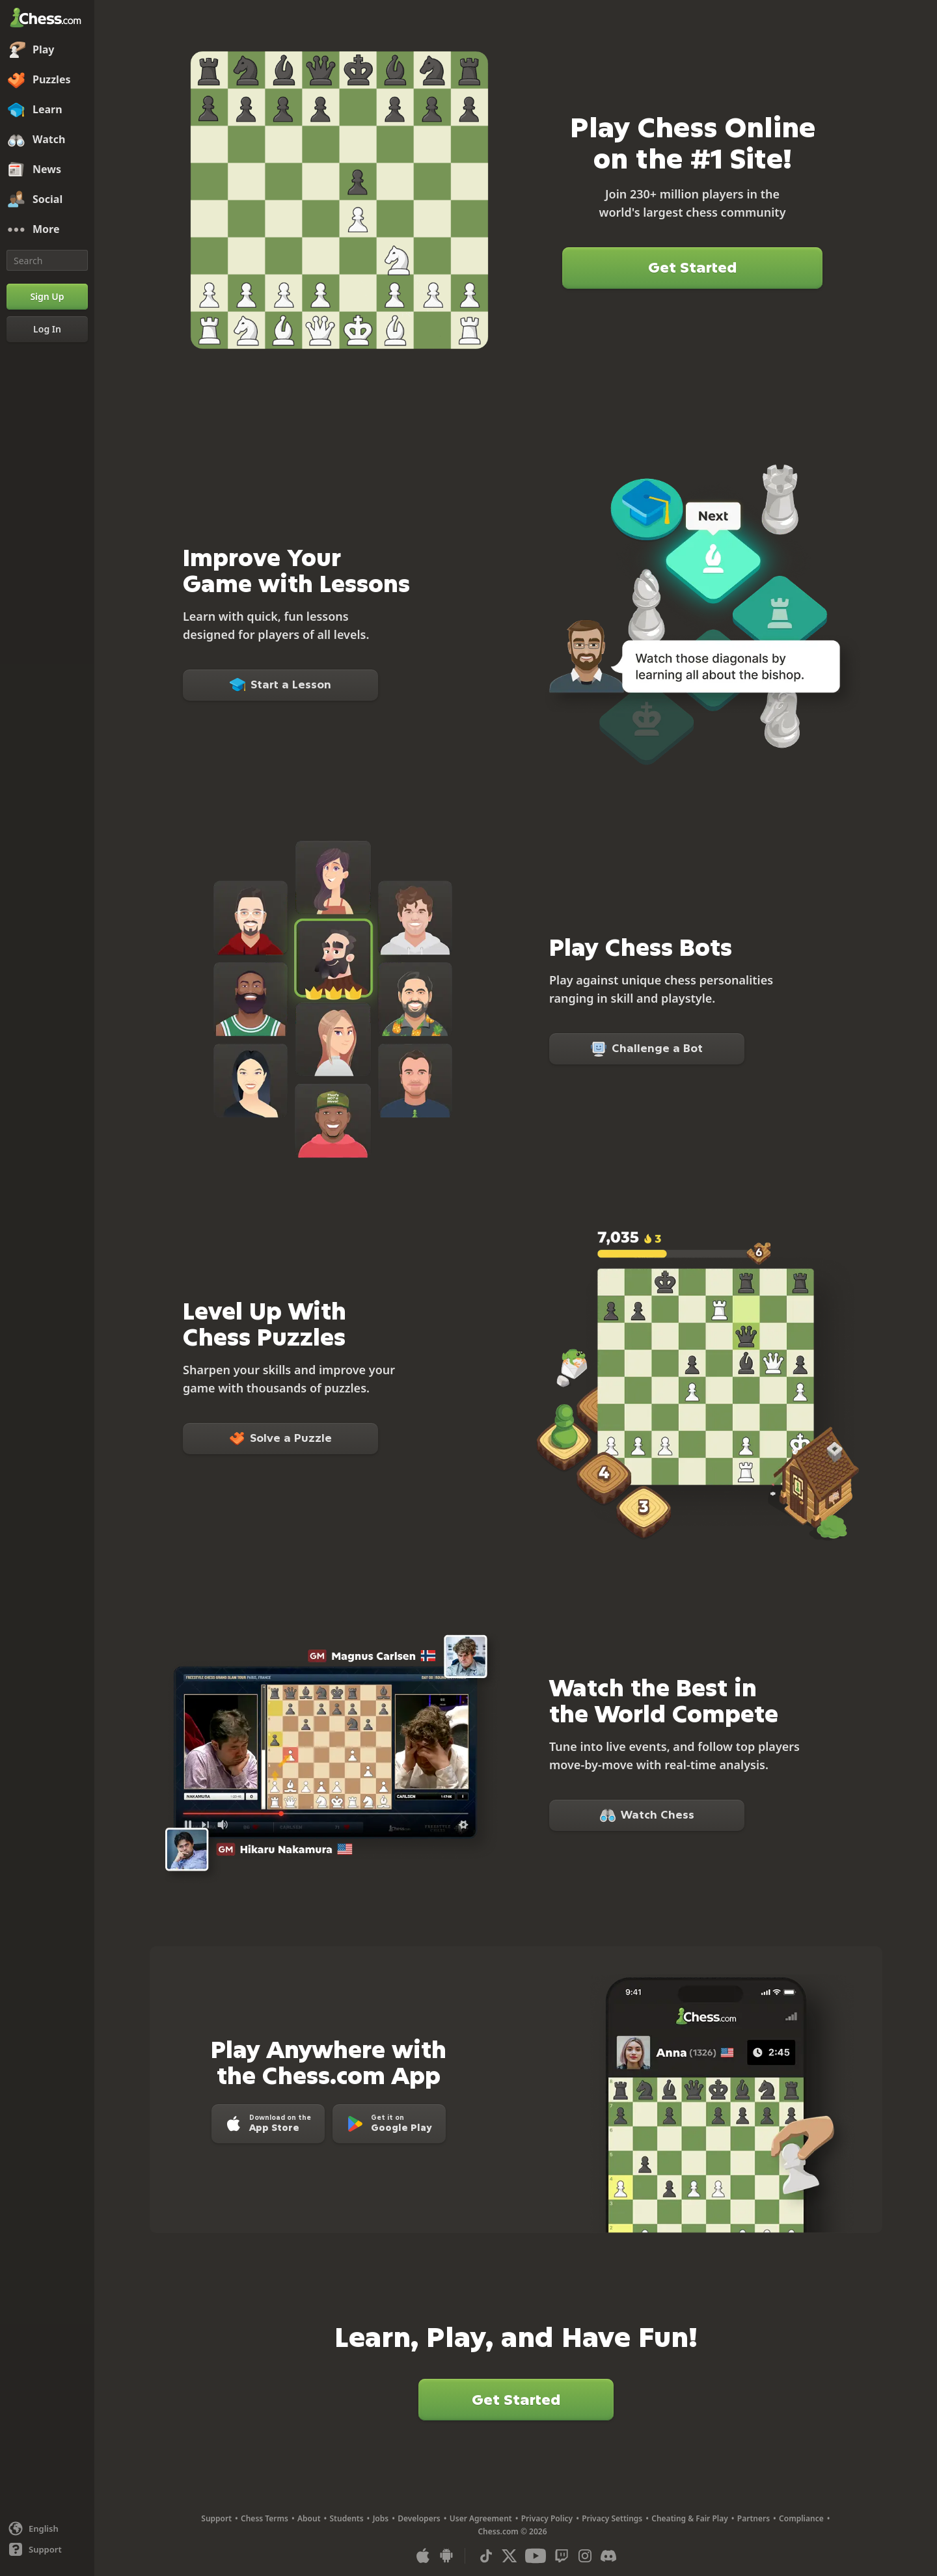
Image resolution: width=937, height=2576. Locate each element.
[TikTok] (486, 2556)
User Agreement (481, 2518)
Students (347, 2518)
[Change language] (47, 2528)
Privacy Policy (547, 2518)
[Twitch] (561, 2556)
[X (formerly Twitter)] (509, 2556)
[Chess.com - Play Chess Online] (47, 19)
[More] (47, 230)
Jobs (381, 2518)
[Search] (47, 260)
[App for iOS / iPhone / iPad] (423, 2556)
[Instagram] (585, 2556)
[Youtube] (535, 2555)
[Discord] (608, 2556)
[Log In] (47, 329)
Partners (753, 2518)
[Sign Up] (47, 297)
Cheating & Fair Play (689, 2518)
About (309, 2518)
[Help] (47, 2549)
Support (216, 2518)
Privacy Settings (612, 2518)
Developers (419, 2518)
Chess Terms (264, 2518)
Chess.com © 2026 (512, 2531)
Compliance (801, 2518)
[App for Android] (446, 2556)
